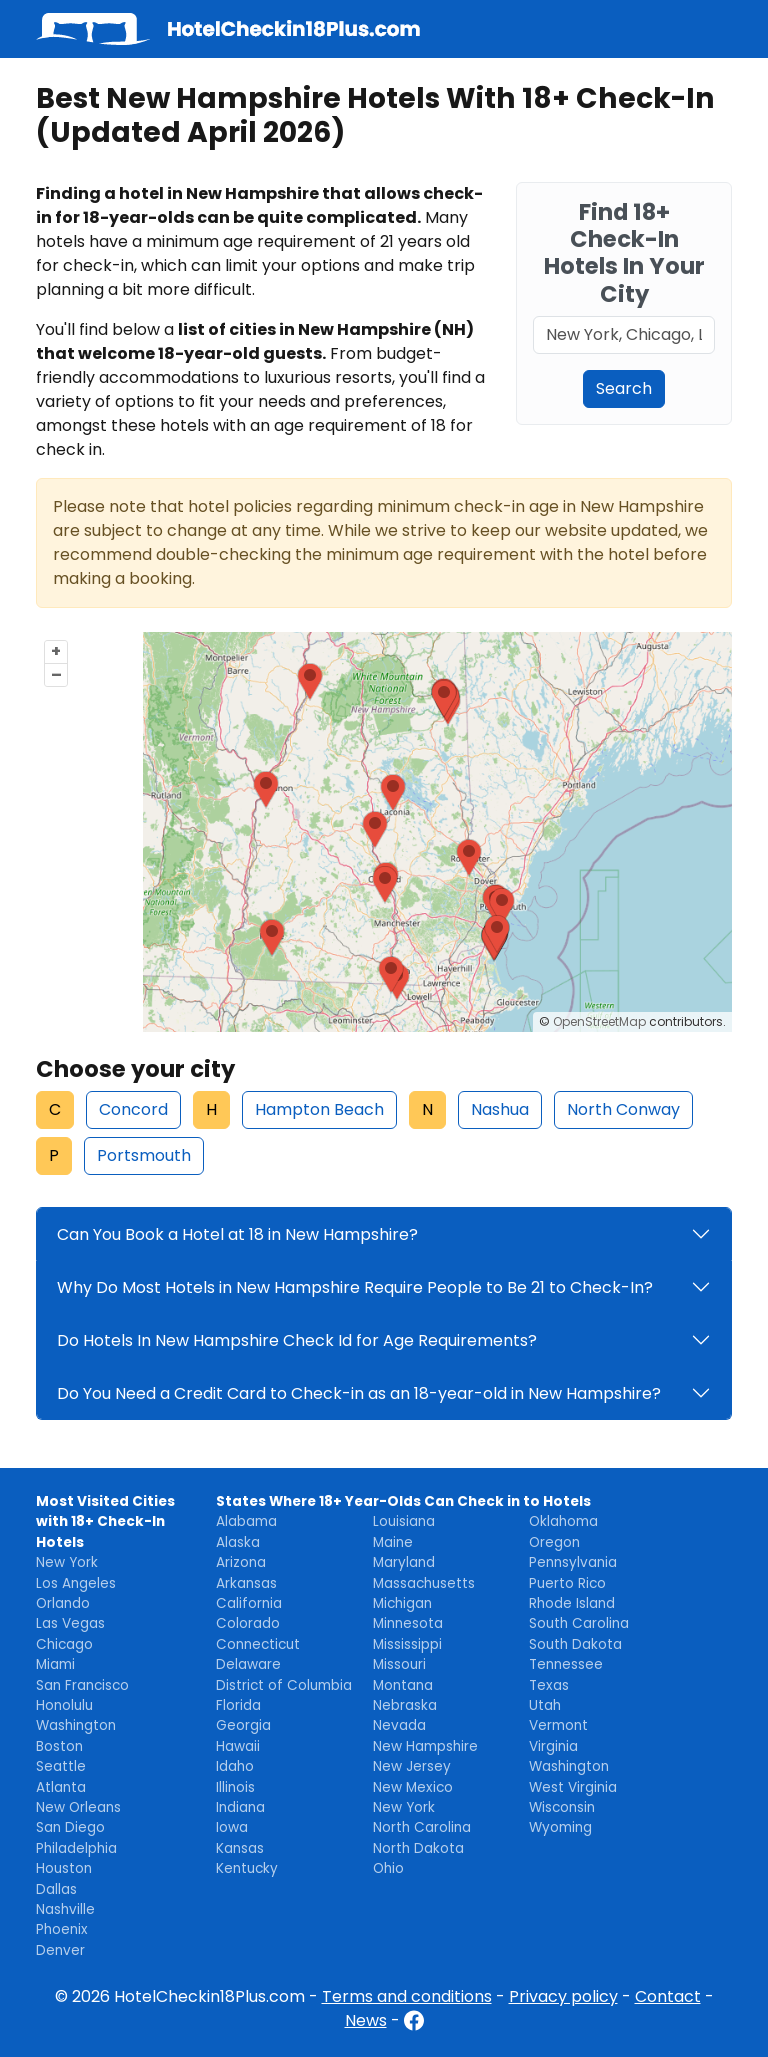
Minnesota (408, 1623)
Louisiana (404, 1521)
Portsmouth (144, 1155)
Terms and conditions (407, 1996)
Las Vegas (70, 1623)
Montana (403, 1685)
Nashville (65, 1909)
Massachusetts (424, 1583)
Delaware (248, 1664)
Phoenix (62, 1929)
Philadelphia (76, 1848)
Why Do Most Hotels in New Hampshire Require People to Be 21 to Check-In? (355, 1287)
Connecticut (258, 1644)
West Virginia (573, 1787)
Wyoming (560, 1827)
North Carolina (422, 1827)
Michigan (402, 1603)
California (249, 1603)
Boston (59, 1746)
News (366, 2020)
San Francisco (82, 1685)
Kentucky (247, 1868)
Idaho (235, 1766)
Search (624, 388)
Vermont (558, 1725)
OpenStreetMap (599, 1021)
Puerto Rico (567, 1583)
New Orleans (78, 1807)
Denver (60, 1950)
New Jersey (412, 1766)
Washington (76, 1725)
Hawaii (238, 1746)
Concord (133, 1109)
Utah (545, 1705)
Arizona (241, 1562)
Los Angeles (76, 1583)
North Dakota (418, 1848)
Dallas (56, 1889)
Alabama (246, 1521)
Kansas (240, 1848)
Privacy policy (563, 1996)
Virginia (553, 1746)
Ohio (388, 1868)
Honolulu (64, 1705)
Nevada (399, 1725)
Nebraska (405, 1705)
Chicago (64, 1644)
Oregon (554, 1542)
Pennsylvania (573, 1562)
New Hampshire (425, 1746)
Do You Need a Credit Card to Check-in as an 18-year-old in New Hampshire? (359, 1393)
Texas (549, 1685)
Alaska (238, 1542)
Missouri (399, 1664)
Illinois (235, 1787)
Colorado (248, 1623)
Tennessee (566, 1664)
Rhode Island (572, 1603)
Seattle (61, 1766)
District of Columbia (284, 1685)
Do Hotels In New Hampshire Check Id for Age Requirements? (297, 1340)
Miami (55, 1664)
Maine (393, 1542)
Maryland (404, 1562)
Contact (668, 1996)
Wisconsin (562, 1807)
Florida (238, 1705)
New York (67, 1562)
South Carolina (579, 1623)
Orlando (63, 1603)
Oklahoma (563, 1521)
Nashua (500, 1109)
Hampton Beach (319, 1109)
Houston (64, 1868)
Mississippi (407, 1644)
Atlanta (61, 1787)
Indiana (240, 1807)
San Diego (70, 1827)
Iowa (232, 1827)
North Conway (623, 1109)
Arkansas (246, 1583)
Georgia (243, 1725)
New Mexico (413, 1787)
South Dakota (575, 1644)
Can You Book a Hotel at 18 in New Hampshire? (237, 1234)
